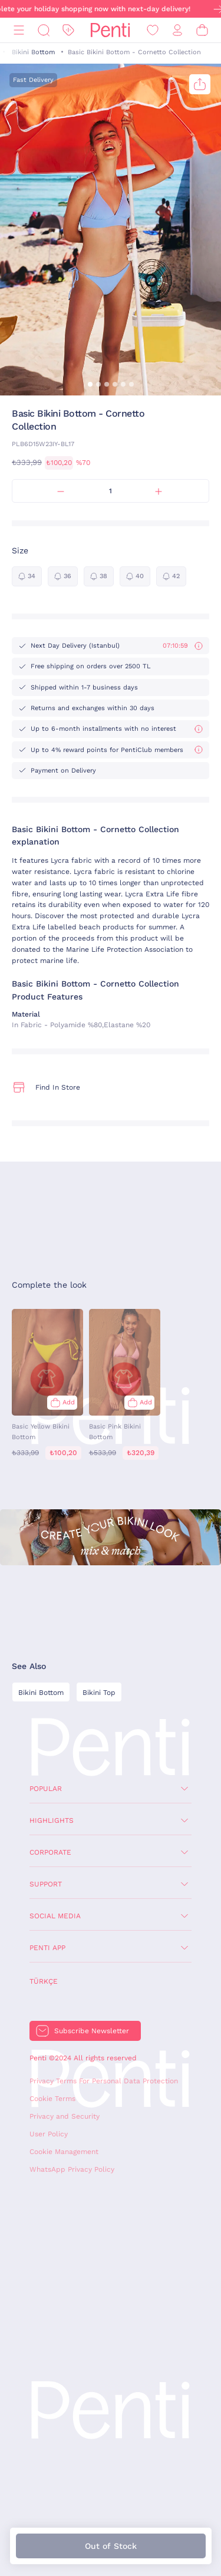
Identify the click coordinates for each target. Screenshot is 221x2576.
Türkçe (43, 1981)
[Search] (44, 30)
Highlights (51, 1820)
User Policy (48, 2134)
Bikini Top (99, 1692)
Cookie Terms (52, 2099)
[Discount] (68, 30)
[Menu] (19, 30)
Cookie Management (63, 2152)
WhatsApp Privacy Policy (71, 2169)
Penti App (47, 1948)
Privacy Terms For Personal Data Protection (103, 2081)
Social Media (55, 1916)
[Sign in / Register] (177, 30)
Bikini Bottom (33, 52)
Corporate (50, 1852)
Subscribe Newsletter (91, 2031)
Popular (45, 1789)
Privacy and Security (64, 2116)
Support (45, 1884)
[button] (90, 384)
